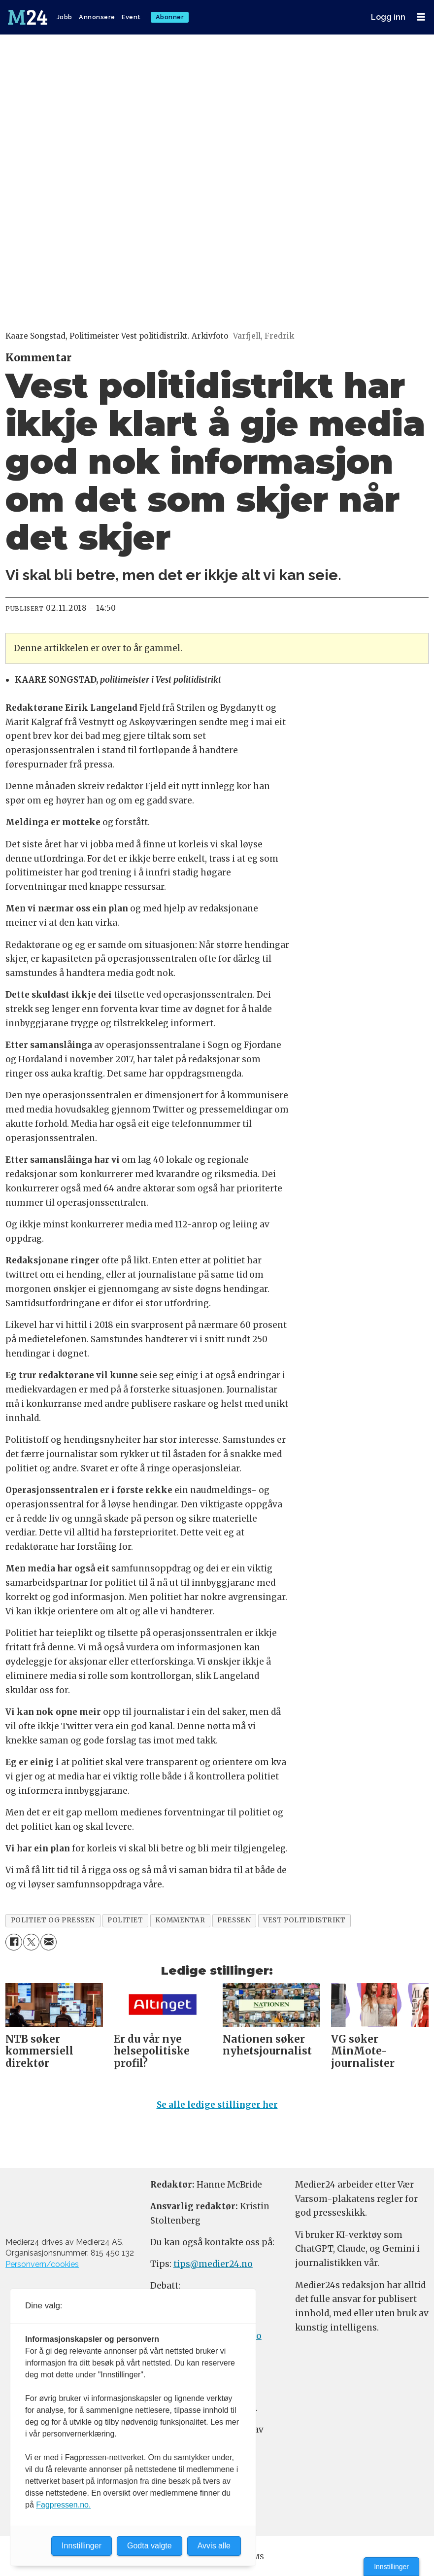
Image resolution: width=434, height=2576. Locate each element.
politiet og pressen (53, 1920)
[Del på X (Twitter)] (31, 1942)
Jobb (64, 17)
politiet (125, 1920)
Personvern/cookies (42, 2268)
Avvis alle (214, 2545)
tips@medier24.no (213, 2268)
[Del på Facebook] (13, 1942)
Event (131, 17)
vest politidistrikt (304, 1920)
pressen (234, 1920)
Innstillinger (391, 2567)
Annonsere (97, 17)
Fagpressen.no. (63, 2505)
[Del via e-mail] (48, 1942)
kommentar (180, 1920)
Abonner (170, 17)
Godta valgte (149, 2545)
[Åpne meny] (421, 17)
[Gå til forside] (28, 17)
